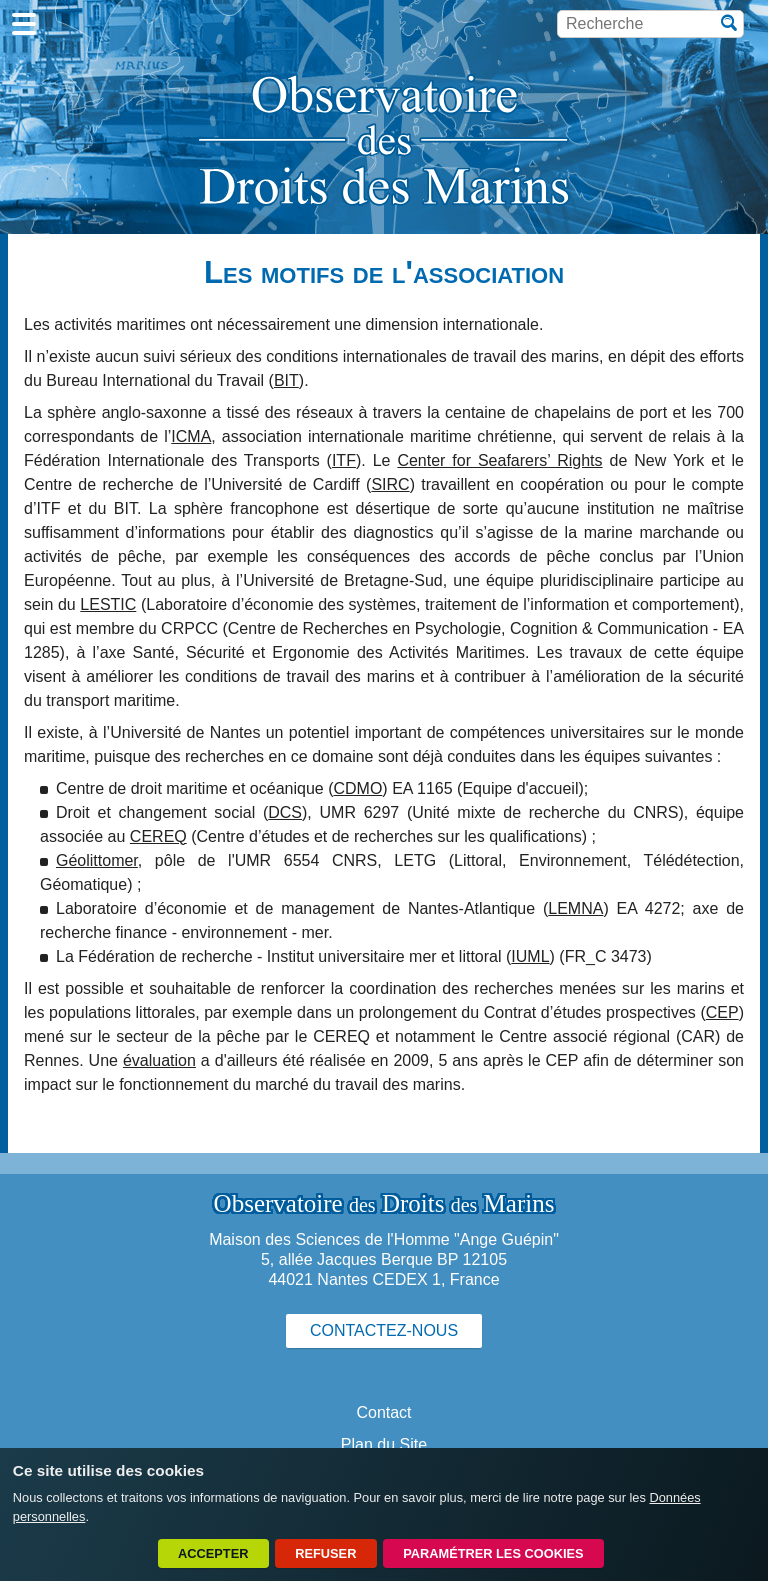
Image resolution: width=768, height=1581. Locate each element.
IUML (530, 956)
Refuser (325, 1553)
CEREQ (158, 836)
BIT (286, 380)
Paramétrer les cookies (493, 1553)
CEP (722, 1012)
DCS (285, 812)
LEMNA (575, 908)
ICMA (191, 436)
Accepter (213, 1553)
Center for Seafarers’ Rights (499, 460)
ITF (344, 460)
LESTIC (108, 604)
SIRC (390, 484)
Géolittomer (97, 860)
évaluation (159, 1060)
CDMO (357, 788)
